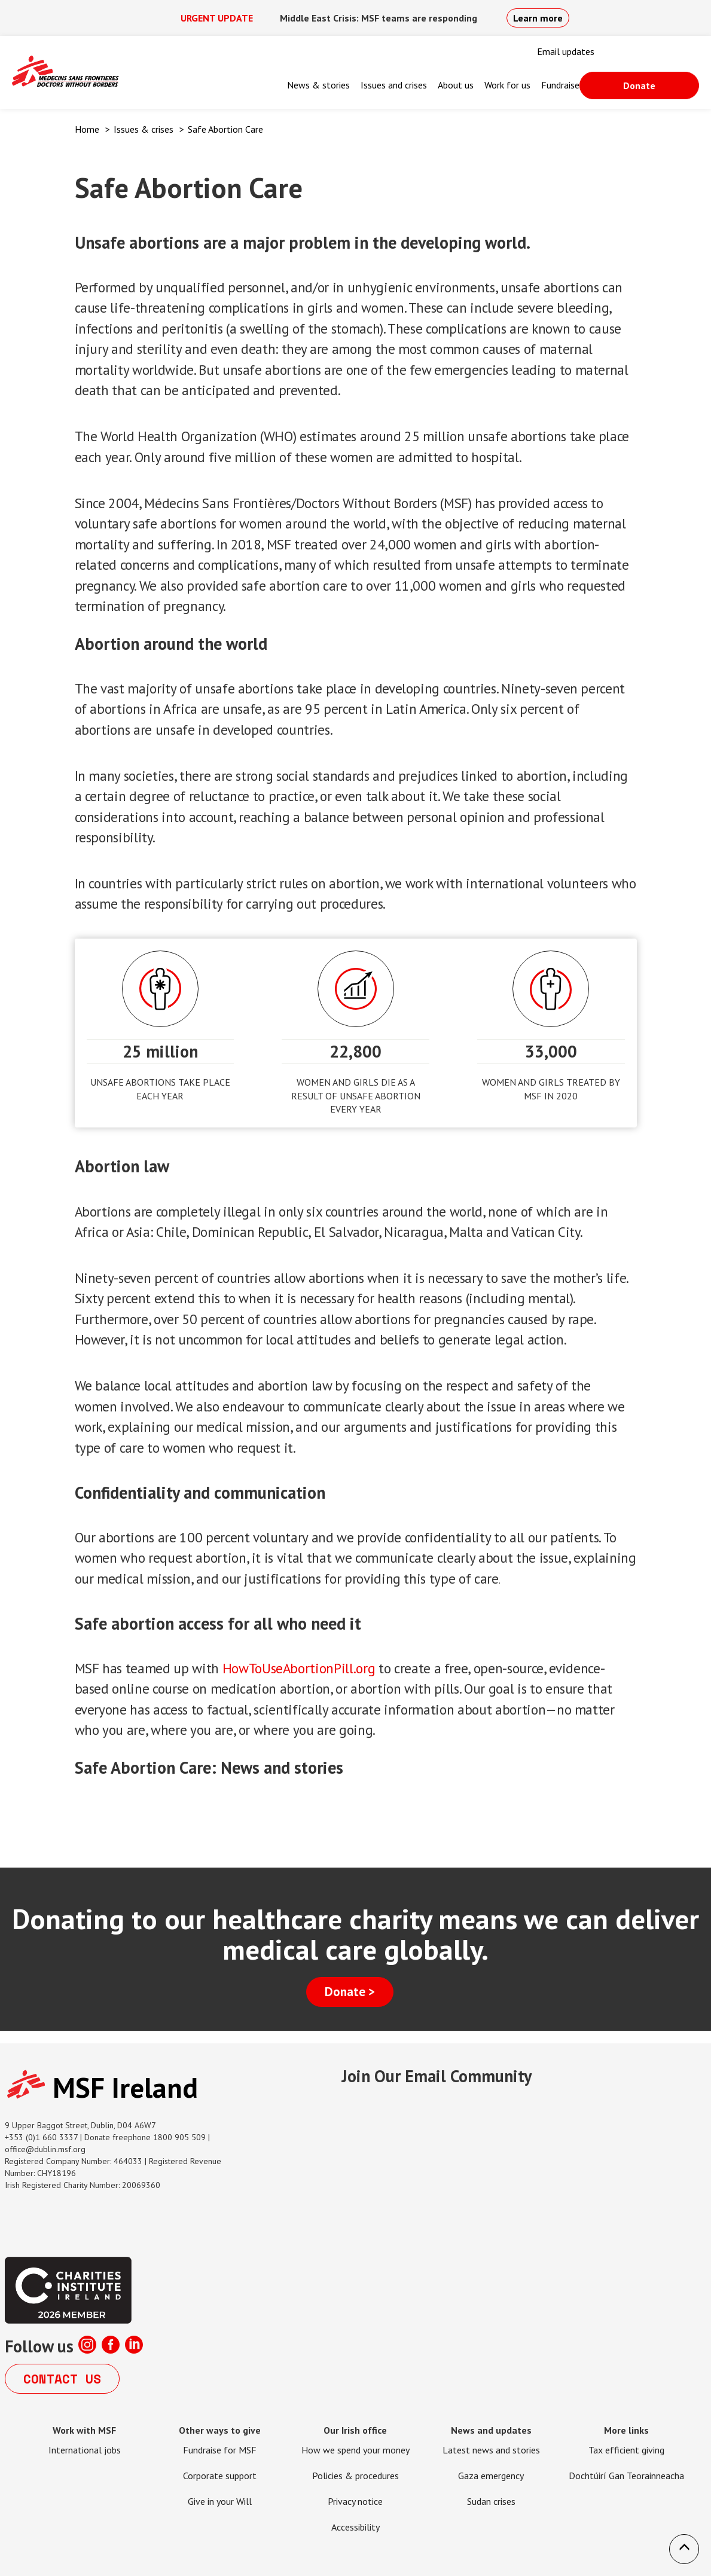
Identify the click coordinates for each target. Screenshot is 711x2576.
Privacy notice (355, 2501)
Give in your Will (220, 2501)
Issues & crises (143, 129)
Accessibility (355, 2527)
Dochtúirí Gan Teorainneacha (626, 2476)
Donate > (350, 1992)
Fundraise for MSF (220, 2450)
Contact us (62, 2378)
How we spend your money (355, 2450)
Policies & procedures (355, 2476)
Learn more (538, 18)
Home (87, 129)
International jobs (84, 2450)
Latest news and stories (491, 2450)
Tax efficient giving (626, 2450)
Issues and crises (394, 85)
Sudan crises (491, 2501)
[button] (684, 2549)
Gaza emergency (491, 2476)
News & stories (318, 85)
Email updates (565, 51)
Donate (639, 85)
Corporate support (220, 2476)
